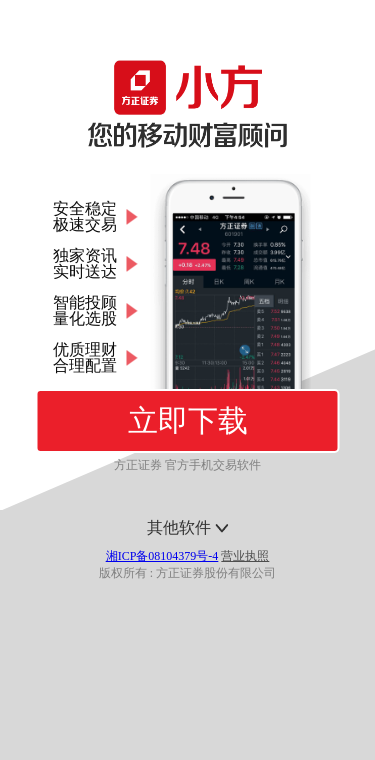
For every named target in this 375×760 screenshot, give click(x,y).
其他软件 (187, 527)
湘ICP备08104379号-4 (162, 556)
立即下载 (188, 420)
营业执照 (245, 556)
